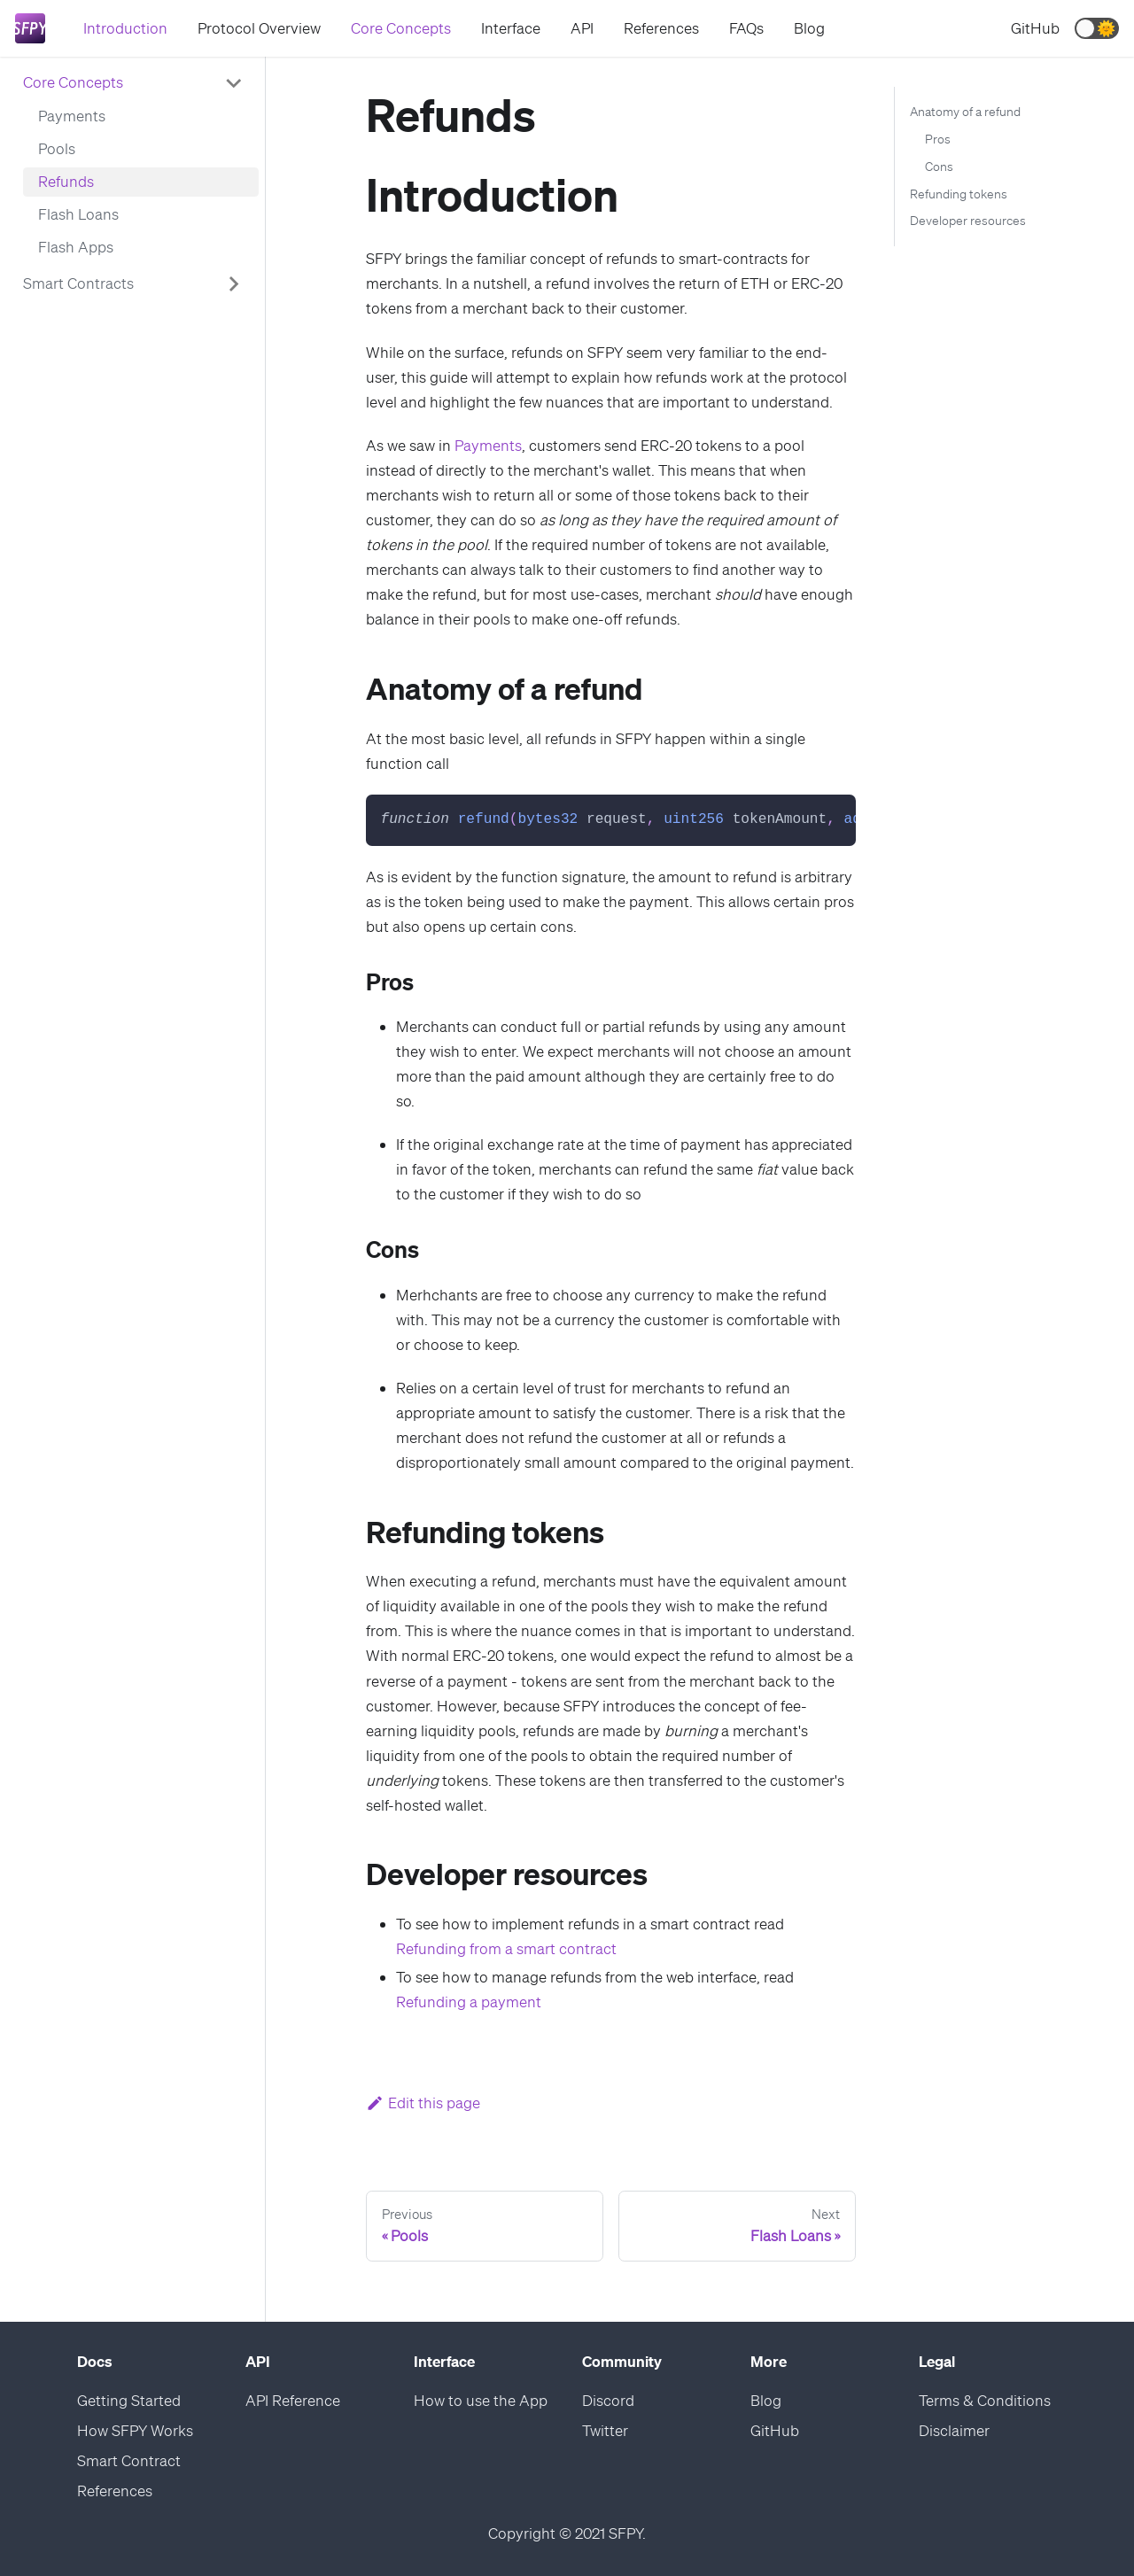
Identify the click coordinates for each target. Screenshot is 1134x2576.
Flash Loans (78, 214)
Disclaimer (954, 2430)
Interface (510, 28)
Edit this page (423, 2102)
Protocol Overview (259, 28)
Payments (71, 115)
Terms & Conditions (985, 2400)
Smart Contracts (78, 283)
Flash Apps (75, 246)
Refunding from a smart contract (506, 1948)
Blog (809, 28)
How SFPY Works (135, 2430)
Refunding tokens (958, 194)
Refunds (66, 181)
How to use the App (481, 2400)
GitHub (1035, 28)
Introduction (125, 28)
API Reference (292, 2400)
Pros (938, 139)
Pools (56, 148)
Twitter (605, 2430)
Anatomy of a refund (965, 112)
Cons (939, 167)
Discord (608, 2400)
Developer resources (968, 221)
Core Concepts (401, 28)
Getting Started (129, 2400)
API (582, 28)
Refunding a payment (468, 2001)
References (661, 28)
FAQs (746, 28)
